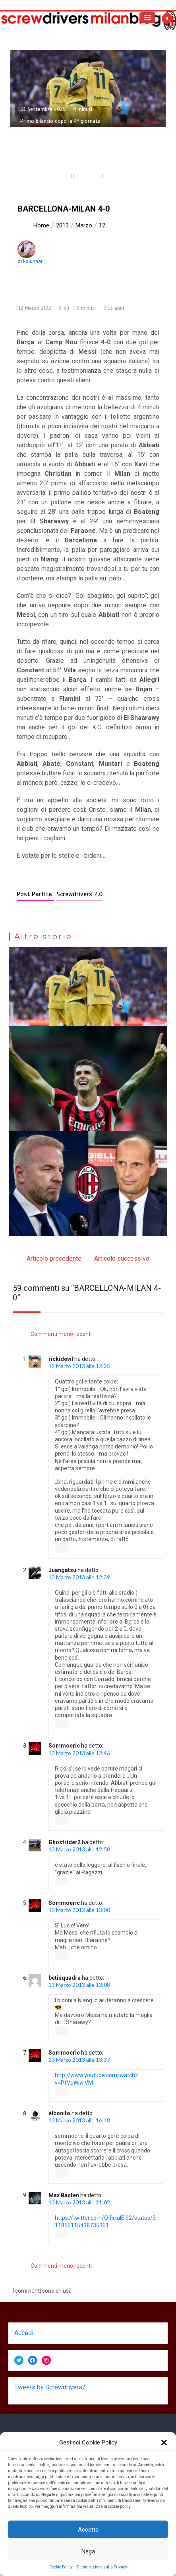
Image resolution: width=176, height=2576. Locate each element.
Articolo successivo (121, 1258)
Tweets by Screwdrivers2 (50, 2387)
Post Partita (35, 894)
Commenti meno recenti (61, 1334)
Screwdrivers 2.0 (79, 894)
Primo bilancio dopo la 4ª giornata (60, 120)
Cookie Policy (61, 2567)
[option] (88, 89)
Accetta (88, 2529)
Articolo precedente (54, 1258)
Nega (88, 2551)
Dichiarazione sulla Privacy (102, 2567)
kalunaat (33, 261)
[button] (164, 2442)
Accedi (23, 2333)
